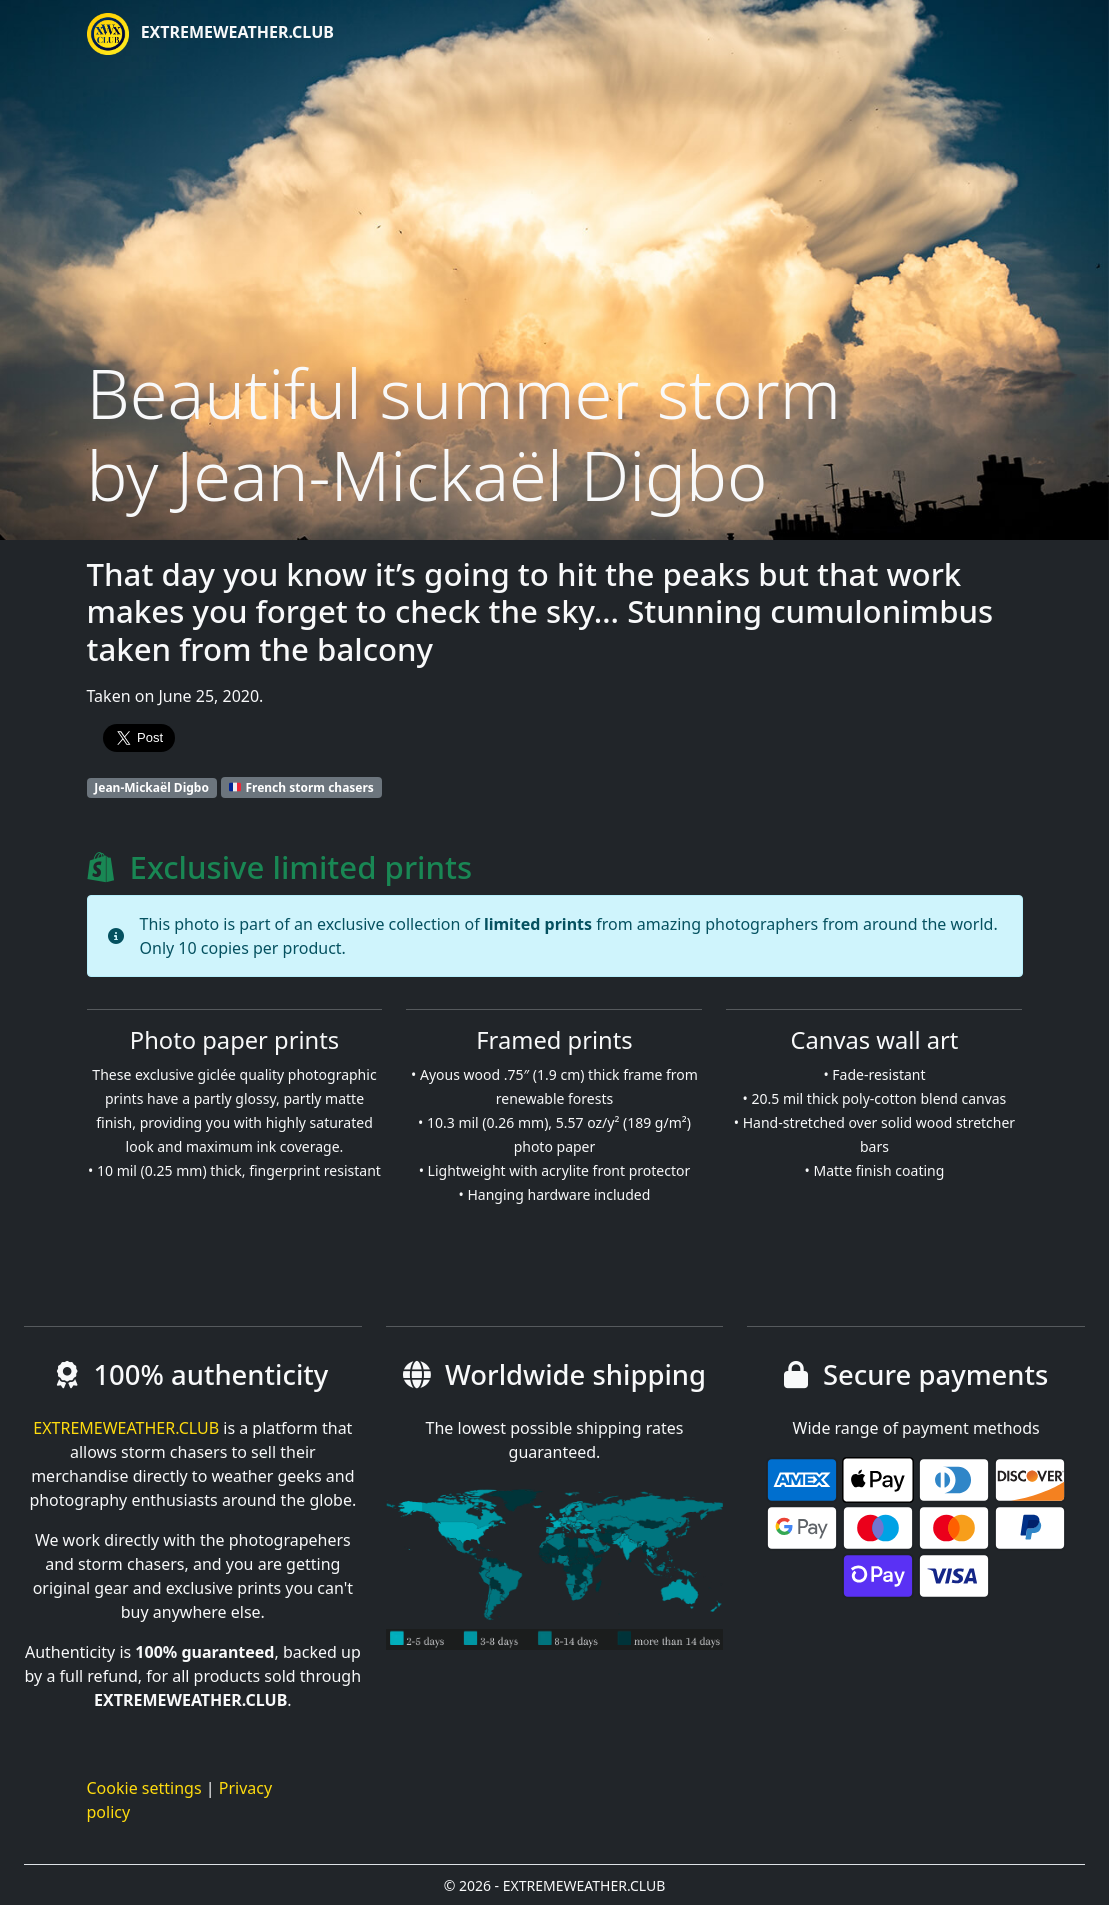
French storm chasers (301, 787)
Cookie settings (144, 1788)
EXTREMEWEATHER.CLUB (210, 34)
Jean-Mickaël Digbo (151, 787)
